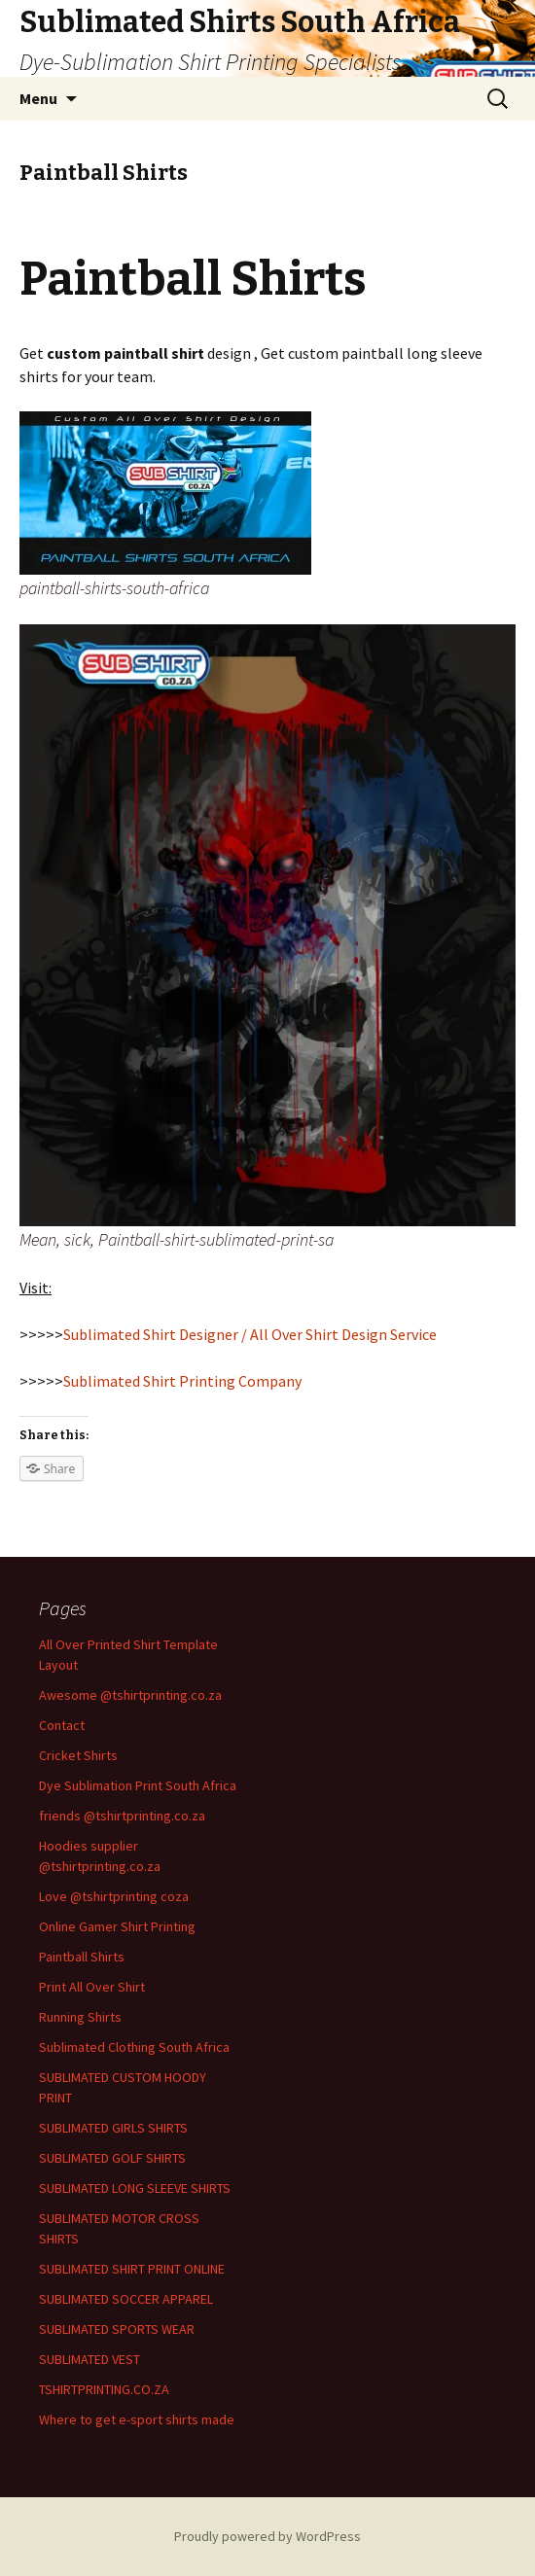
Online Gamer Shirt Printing (117, 1926)
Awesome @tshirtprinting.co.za (130, 1695)
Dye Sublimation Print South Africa (137, 1785)
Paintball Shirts (82, 1956)
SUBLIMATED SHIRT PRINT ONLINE (132, 2268)
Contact (62, 1725)
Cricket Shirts (78, 1755)
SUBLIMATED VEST (89, 2359)
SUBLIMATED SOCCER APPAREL (126, 2299)
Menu (38, 98)
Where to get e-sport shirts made (136, 2419)
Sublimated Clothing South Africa (134, 2047)
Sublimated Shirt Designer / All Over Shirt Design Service (250, 1334)
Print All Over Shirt (92, 1986)
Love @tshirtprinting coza (114, 1896)
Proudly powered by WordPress (267, 2536)
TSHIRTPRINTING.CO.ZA (104, 2389)
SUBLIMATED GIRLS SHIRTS (113, 2127)
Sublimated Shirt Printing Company (182, 1381)
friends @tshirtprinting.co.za (122, 1815)
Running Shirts (80, 2017)
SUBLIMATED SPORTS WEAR (117, 2329)
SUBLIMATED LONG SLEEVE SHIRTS (135, 2188)
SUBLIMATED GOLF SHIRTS (112, 2158)
